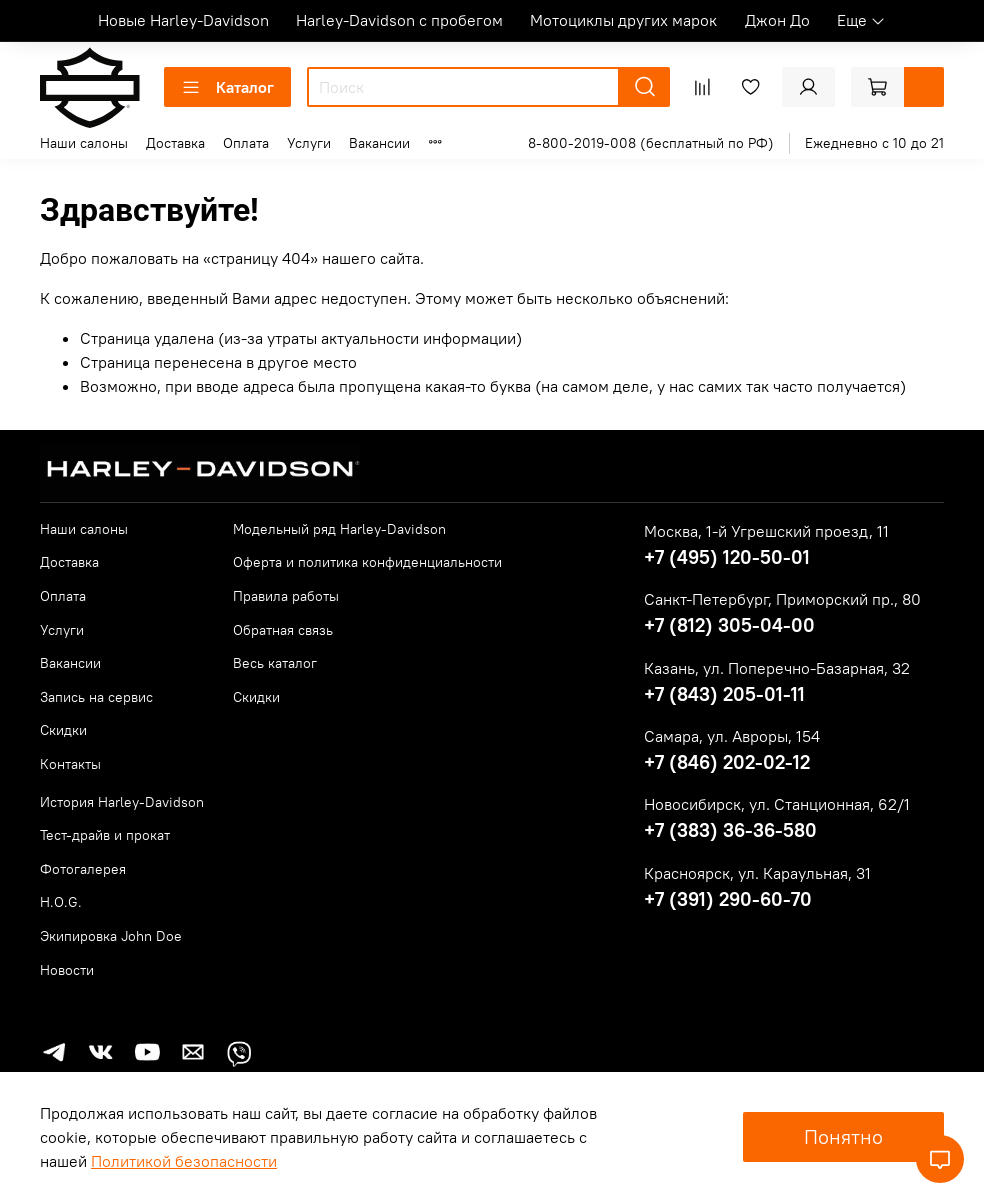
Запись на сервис (96, 697)
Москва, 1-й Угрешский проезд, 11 (766, 531)
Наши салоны (84, 143)
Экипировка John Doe (111, 936)
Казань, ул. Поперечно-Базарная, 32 (777, 668)
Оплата (246, 143)
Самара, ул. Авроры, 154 (732, 736)
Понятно (843, 1136)
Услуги (309, 143)
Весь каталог (275, 663)
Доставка (175, 143)
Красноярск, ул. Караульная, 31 (757, 873)
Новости (67, 970)
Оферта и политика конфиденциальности (367, 562)
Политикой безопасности (184, 1161)
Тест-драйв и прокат (105, 835)
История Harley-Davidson (122, 802)
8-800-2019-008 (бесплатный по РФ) (651, 143)
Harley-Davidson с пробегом (399, 20)
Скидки (63, 730)
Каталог (227, 87)
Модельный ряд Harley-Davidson (339, 529)
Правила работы (286, 596)
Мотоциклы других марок (623, 20)
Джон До (777, 20)
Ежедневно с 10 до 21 (874, 143)
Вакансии (379, 143)
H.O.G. (61, 902)
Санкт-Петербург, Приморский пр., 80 (782, 599)
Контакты (70, 764)
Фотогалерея (83, 869)
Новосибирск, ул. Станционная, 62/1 (777, 804)
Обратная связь (283, 630)
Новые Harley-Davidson (183, 20)
